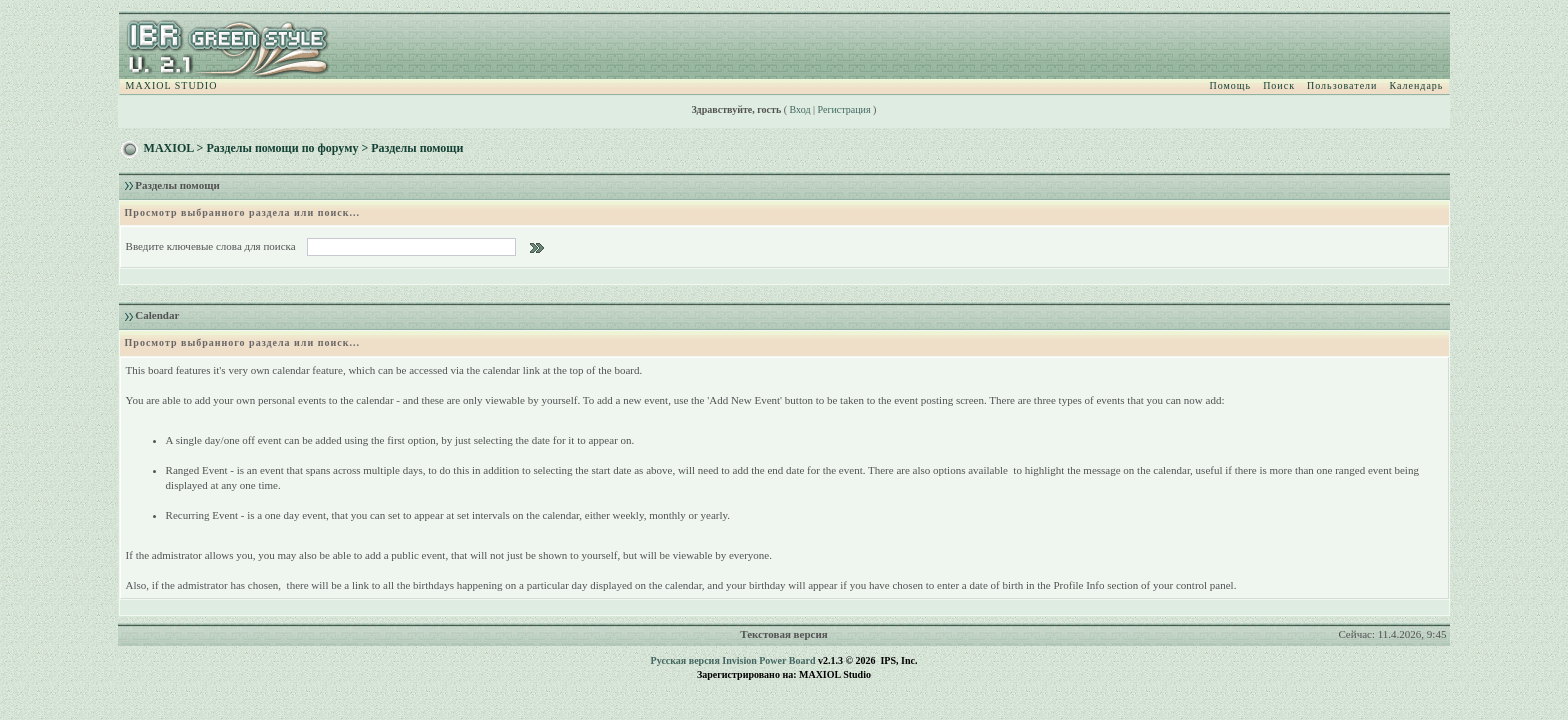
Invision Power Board (768, 660)
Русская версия (685, 660)
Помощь (1231, 85)
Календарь (1416, 85)
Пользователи (1342, 85)
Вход (800, 109)
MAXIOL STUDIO (172, 85)
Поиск (1279, 85)
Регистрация (844, 109)
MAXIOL (169, 148)
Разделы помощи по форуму (282, 148)
